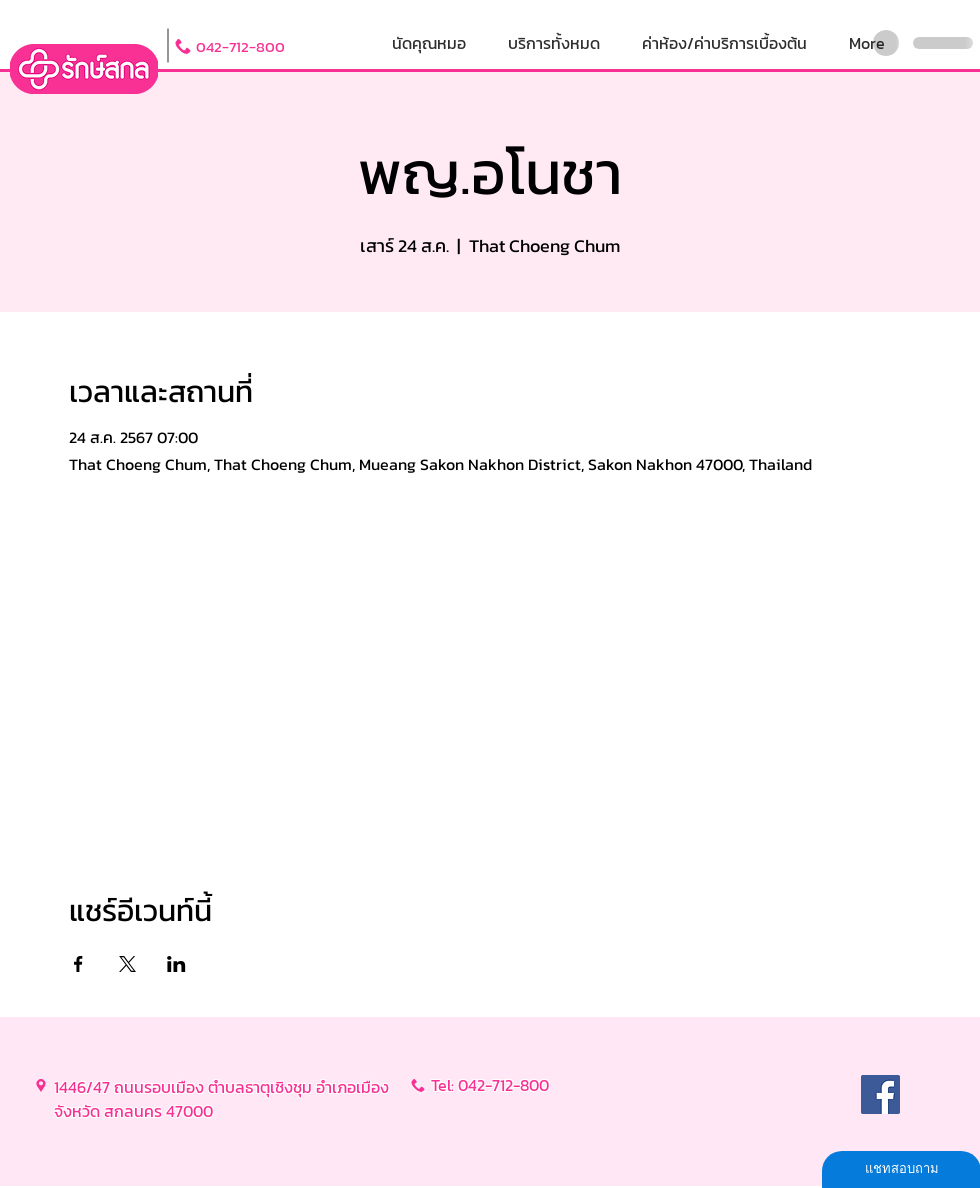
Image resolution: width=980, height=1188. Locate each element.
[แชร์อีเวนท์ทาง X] (127, 964)
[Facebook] (880, 1094)
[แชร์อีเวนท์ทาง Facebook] (78, 964)
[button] (554, 43)
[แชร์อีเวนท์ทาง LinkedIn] (176, 964)
